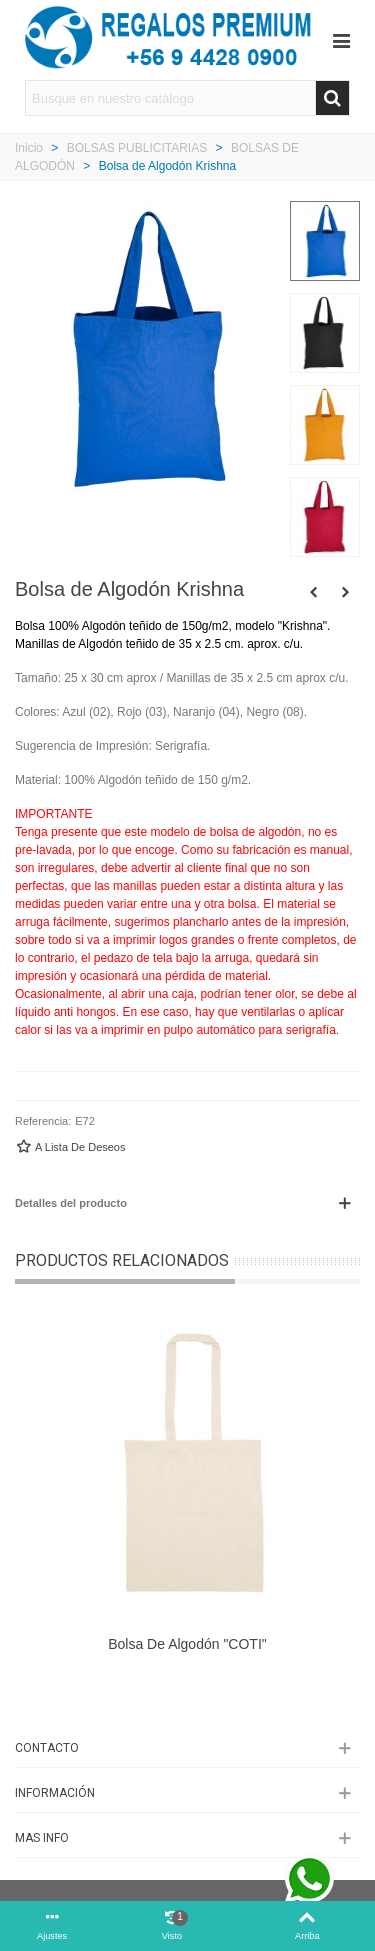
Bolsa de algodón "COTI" (187, 1644)
